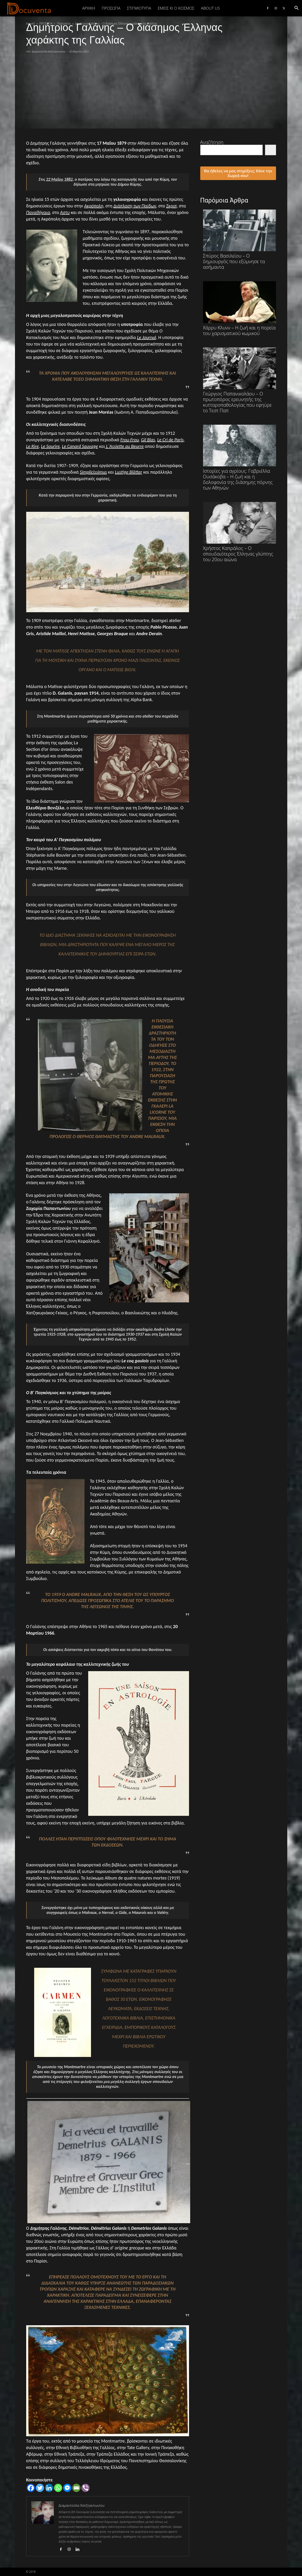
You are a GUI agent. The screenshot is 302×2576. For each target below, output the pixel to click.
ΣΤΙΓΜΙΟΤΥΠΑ (139, 8)
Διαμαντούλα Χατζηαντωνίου (48, 51)
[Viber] (85, 2488)
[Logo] (29, 8)
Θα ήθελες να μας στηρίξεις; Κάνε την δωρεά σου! (238, 173)
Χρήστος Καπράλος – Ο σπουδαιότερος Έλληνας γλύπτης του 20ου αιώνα (239, 532)
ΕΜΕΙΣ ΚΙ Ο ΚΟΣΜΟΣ (176, 8)
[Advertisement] (151, 89)
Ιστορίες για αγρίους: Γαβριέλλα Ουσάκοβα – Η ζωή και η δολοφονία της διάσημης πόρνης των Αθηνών (239, 458)
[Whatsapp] (58, 2488)
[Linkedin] (49, 2488)
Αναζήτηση (212, 142)
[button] (296, 8)
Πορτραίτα (63, 24)
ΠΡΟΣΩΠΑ (111, 8)
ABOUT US (210, 8)
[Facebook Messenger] (67, 2488)
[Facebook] (31, 2488)
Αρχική (88, 8)
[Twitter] (40, 2488)
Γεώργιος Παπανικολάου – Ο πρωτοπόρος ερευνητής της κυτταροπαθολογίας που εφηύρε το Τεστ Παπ (239, 380)
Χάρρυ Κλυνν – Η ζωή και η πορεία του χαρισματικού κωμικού (239, 308)
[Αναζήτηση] (270, 150)
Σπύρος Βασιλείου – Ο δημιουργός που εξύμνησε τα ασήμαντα (239, 240)
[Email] (76, 2488)
